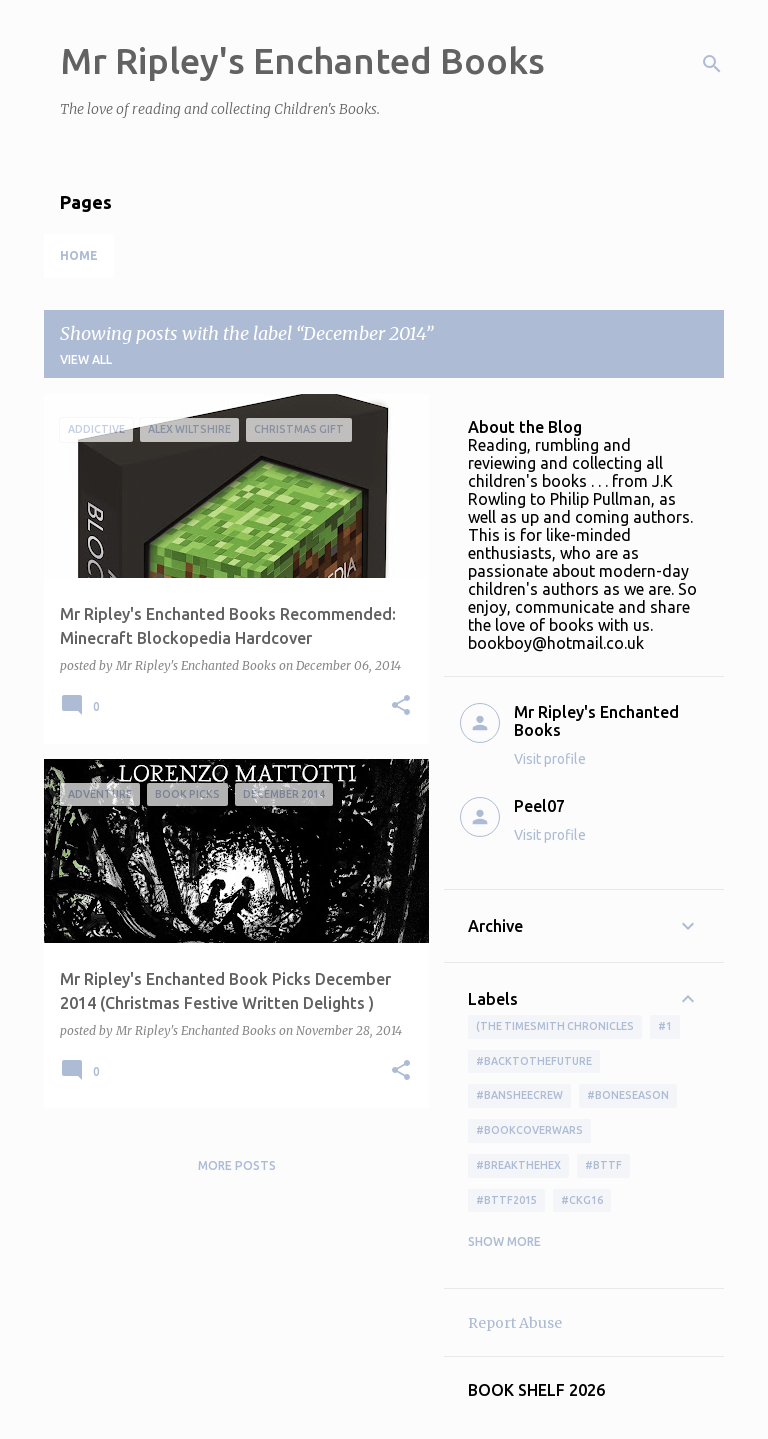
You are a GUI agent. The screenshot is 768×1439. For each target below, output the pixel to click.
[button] (401, 706)
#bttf (603, 1165)
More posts (237, 1165)
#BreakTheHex (518, 1165)
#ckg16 (582, 1200)
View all (86, 359)
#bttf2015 (506, 1200)
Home (79, 255)
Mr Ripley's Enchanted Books (302, 60)
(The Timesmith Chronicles (555, 1026)
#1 (665, 1026)
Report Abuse (515, 1323)
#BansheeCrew (519, 1095)
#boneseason (628, 1095)
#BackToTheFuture (534, 1061)
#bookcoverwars (529, 1130)
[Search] (712, 64)
